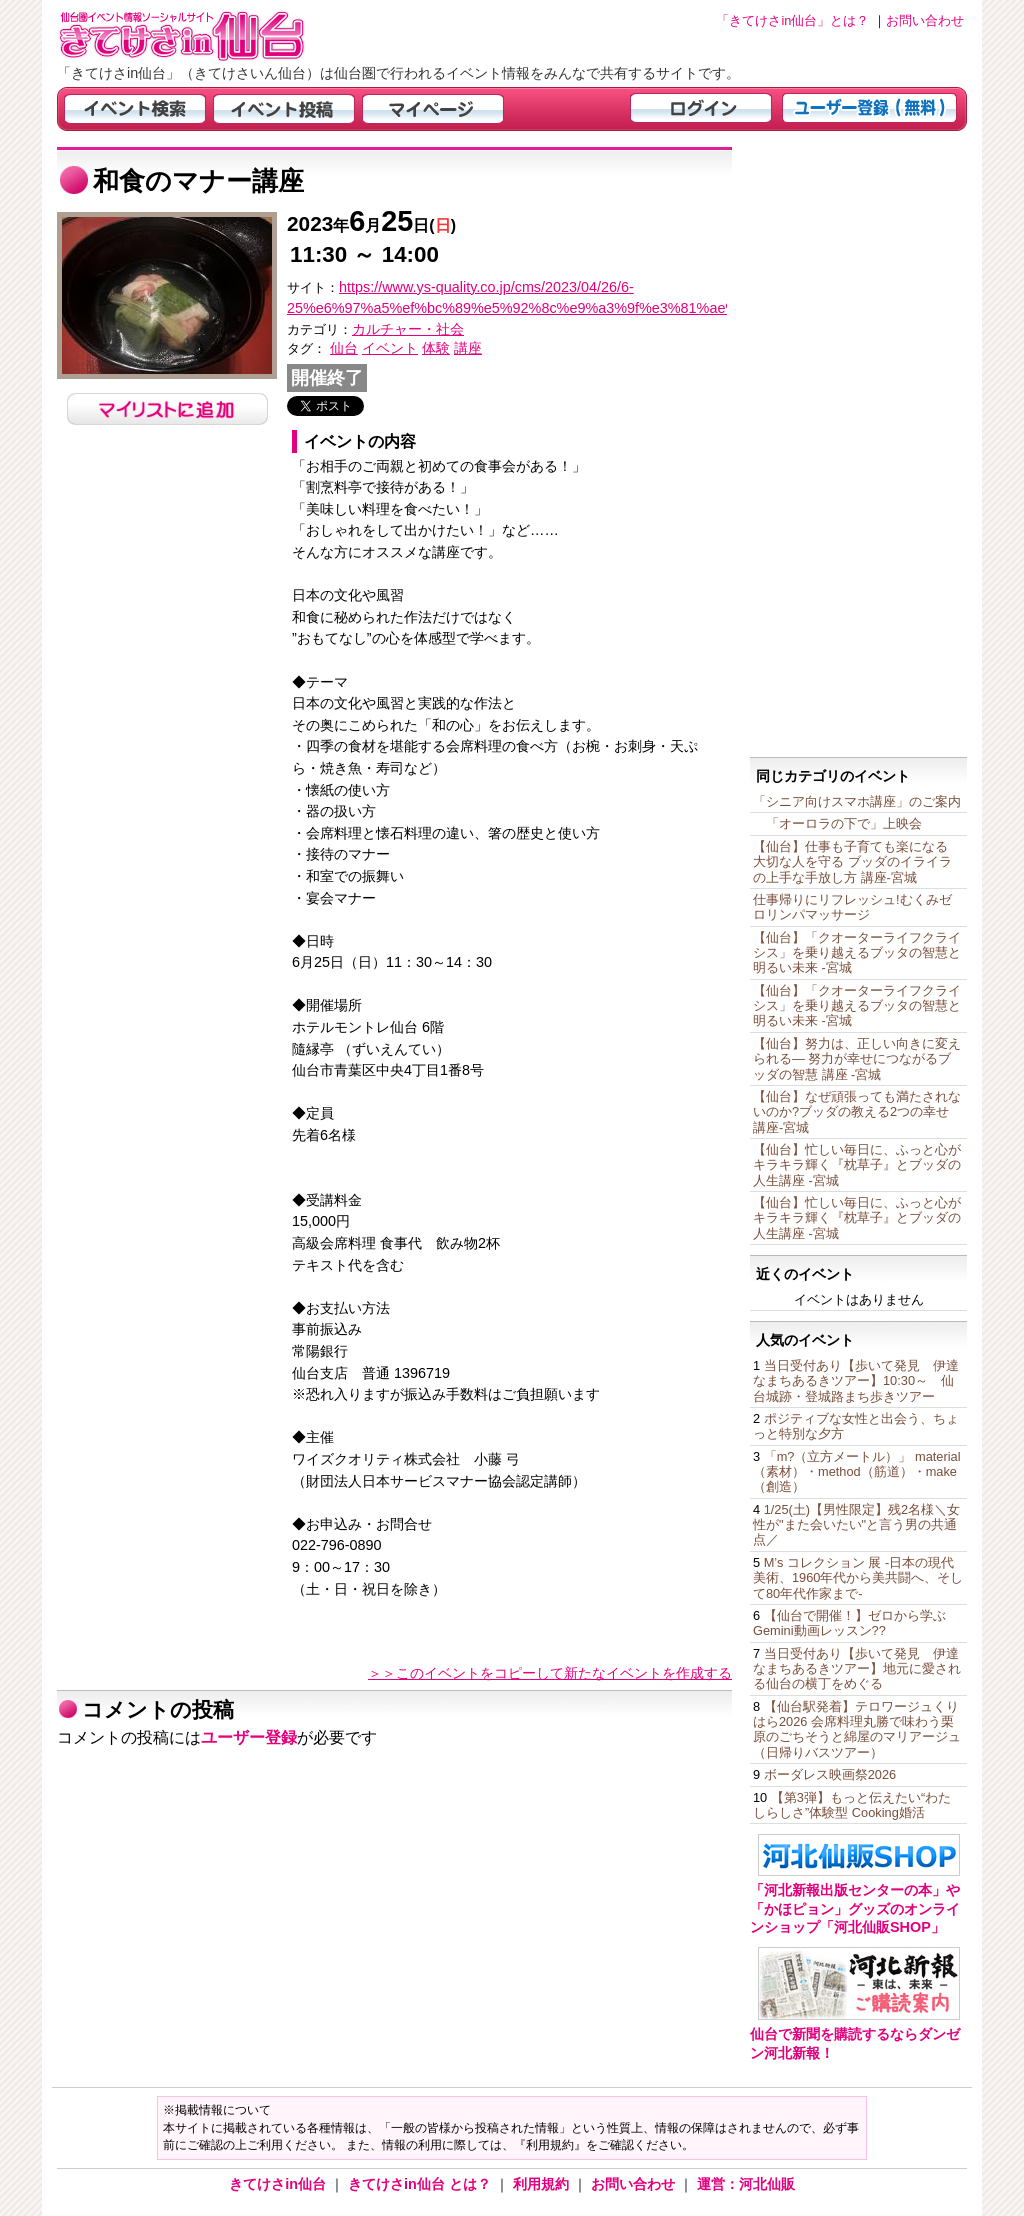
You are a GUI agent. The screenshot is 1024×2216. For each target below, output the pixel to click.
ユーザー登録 (249, 1737)
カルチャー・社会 (408, 329)
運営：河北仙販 (746, 2184)
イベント (390, 348)
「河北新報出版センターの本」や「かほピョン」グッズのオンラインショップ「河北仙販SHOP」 (855, 1908)
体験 (436, 348)
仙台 (344, 348)
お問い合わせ (635, 2184)
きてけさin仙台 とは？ (421, 2184)
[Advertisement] (858, 447)
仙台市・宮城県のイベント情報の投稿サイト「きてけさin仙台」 (207, 35)
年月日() (371, 225)
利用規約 (543, 2184)
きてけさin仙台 (279, 2184)
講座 (468, 348)
